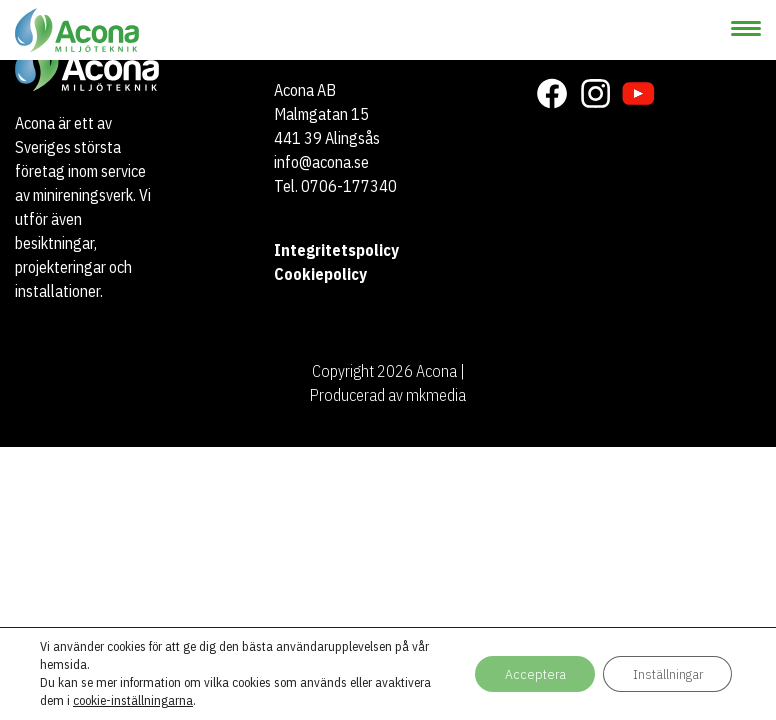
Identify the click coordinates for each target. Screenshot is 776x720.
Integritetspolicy (336, 250)
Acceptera (532, 674)
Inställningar (666, 674)
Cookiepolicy (320, 274)
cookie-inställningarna (133, 700)
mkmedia (436, 395)
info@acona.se (321, 162)
